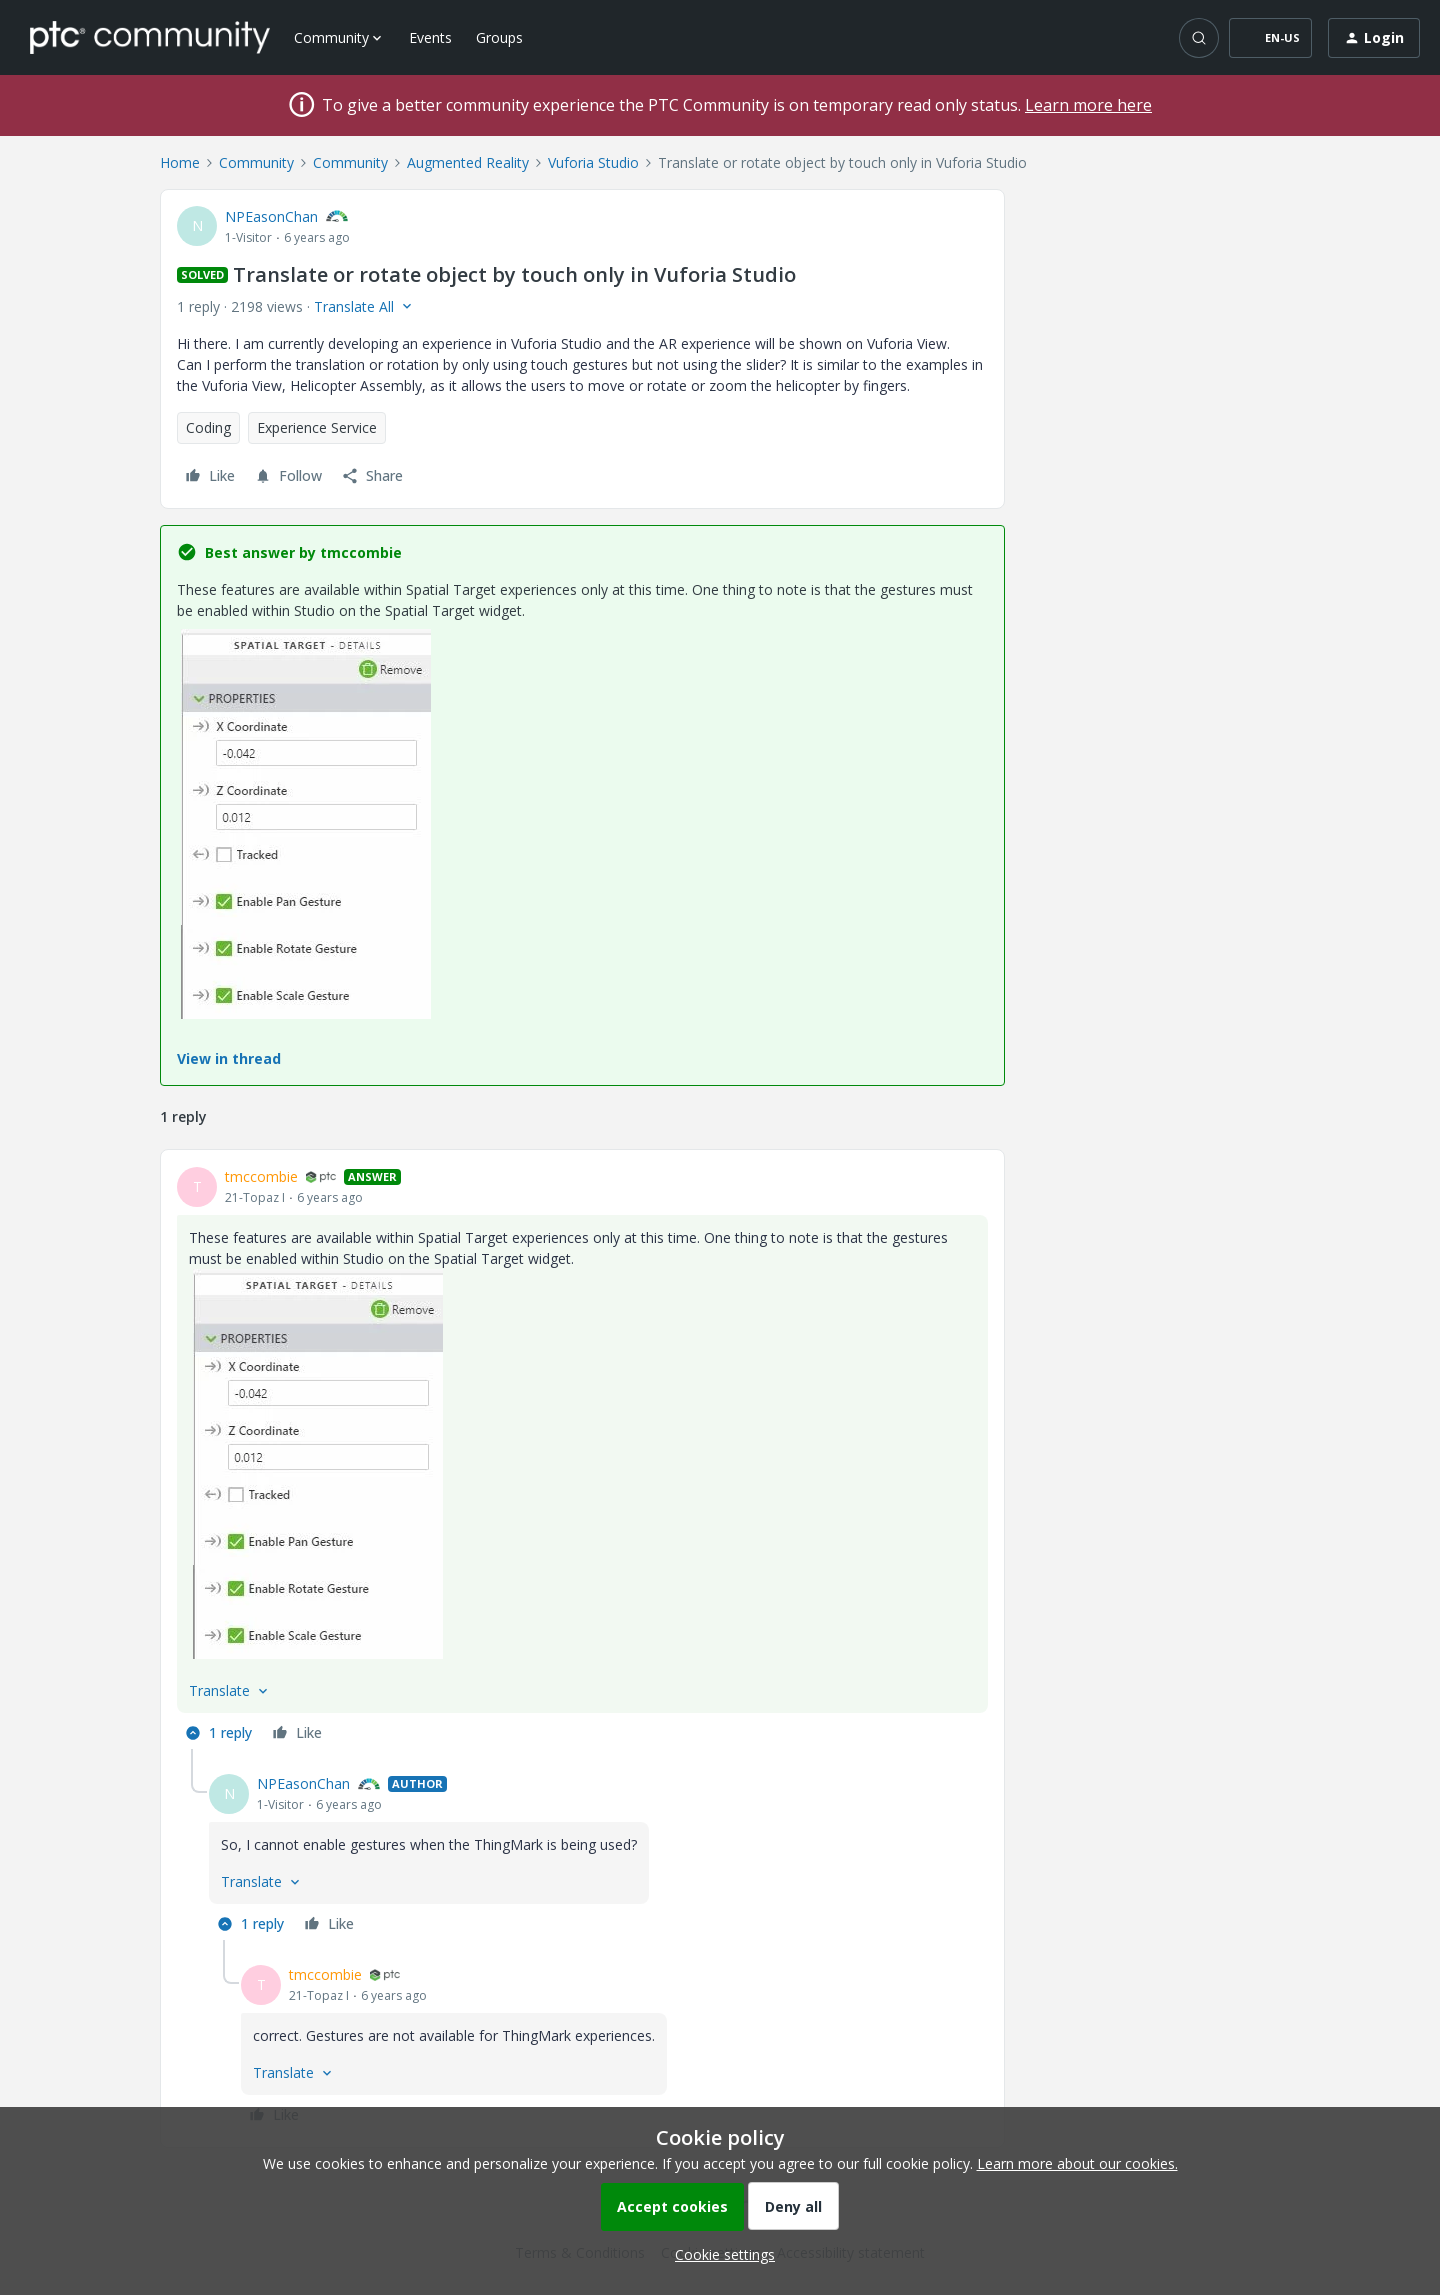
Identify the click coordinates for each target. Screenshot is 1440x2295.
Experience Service (317, 427)
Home (180, 162)
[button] (1270, 38)
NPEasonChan (271, 216)
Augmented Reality (468, 162)
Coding (208, 427)
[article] (582, 1457)
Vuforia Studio (593, 162)
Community (256, 162)
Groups (499, 37)
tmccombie (261, 1176)
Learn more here (1088, 105)
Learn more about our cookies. (1077, 2163)
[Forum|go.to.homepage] (150, 37)
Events (430, 37)
